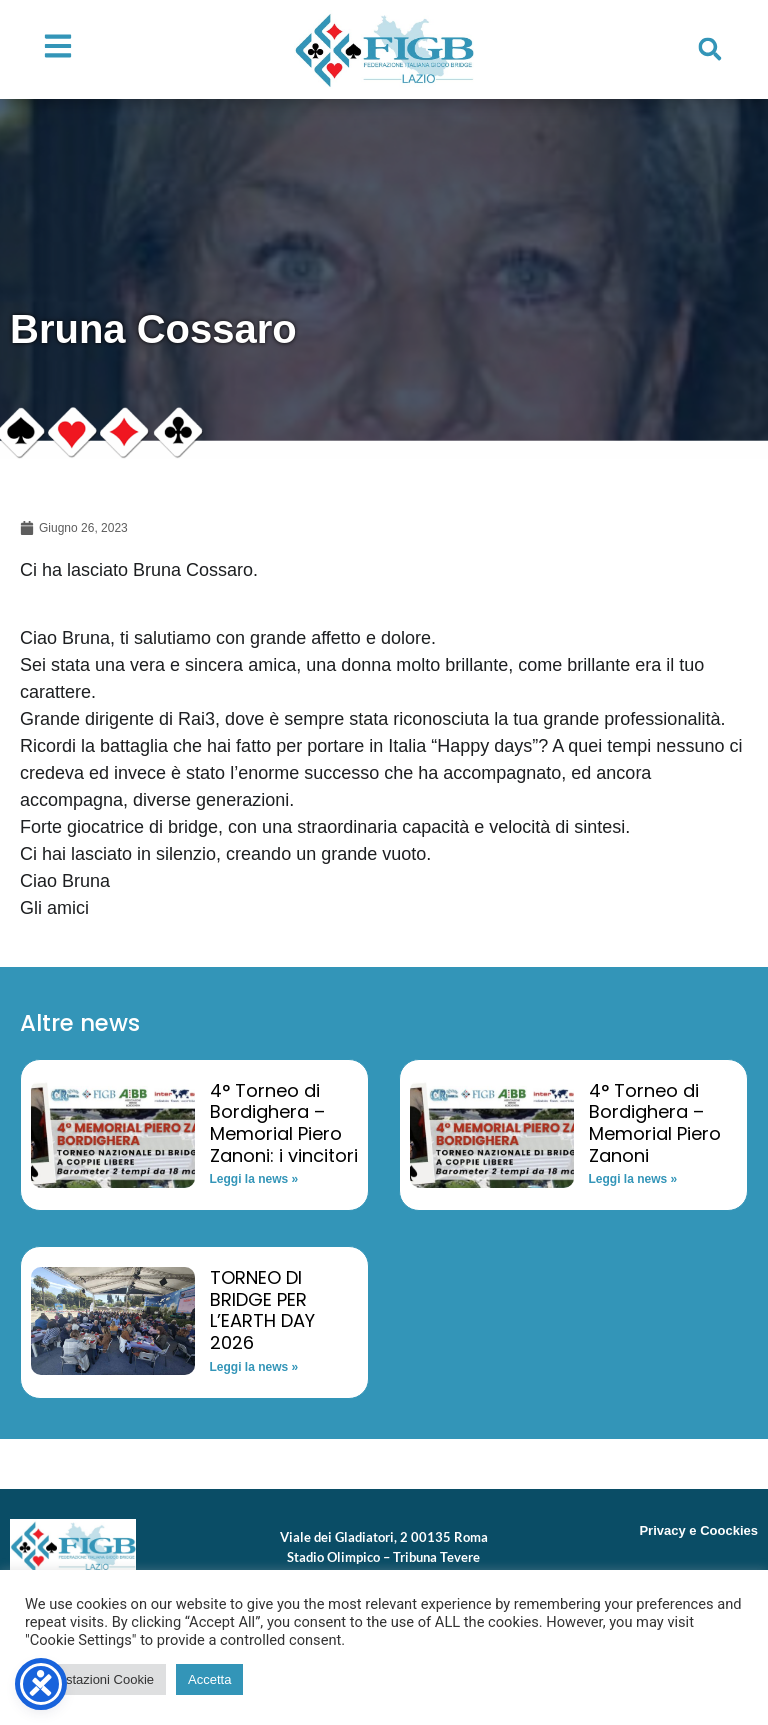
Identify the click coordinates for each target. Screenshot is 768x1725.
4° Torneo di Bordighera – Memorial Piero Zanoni (655, 1123)
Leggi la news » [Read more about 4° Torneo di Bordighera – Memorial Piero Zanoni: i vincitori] (254, 1179)
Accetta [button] (209, 1679)
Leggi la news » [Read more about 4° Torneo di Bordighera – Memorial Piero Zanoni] (633, 1179)
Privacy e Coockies (698, 1530)
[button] (710, 49)
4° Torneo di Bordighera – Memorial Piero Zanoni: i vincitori (284, 1123)
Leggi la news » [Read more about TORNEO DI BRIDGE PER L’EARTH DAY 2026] (254, 1367)
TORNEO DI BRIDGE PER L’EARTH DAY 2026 (262, 1310)
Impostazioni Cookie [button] (95, 1679)
